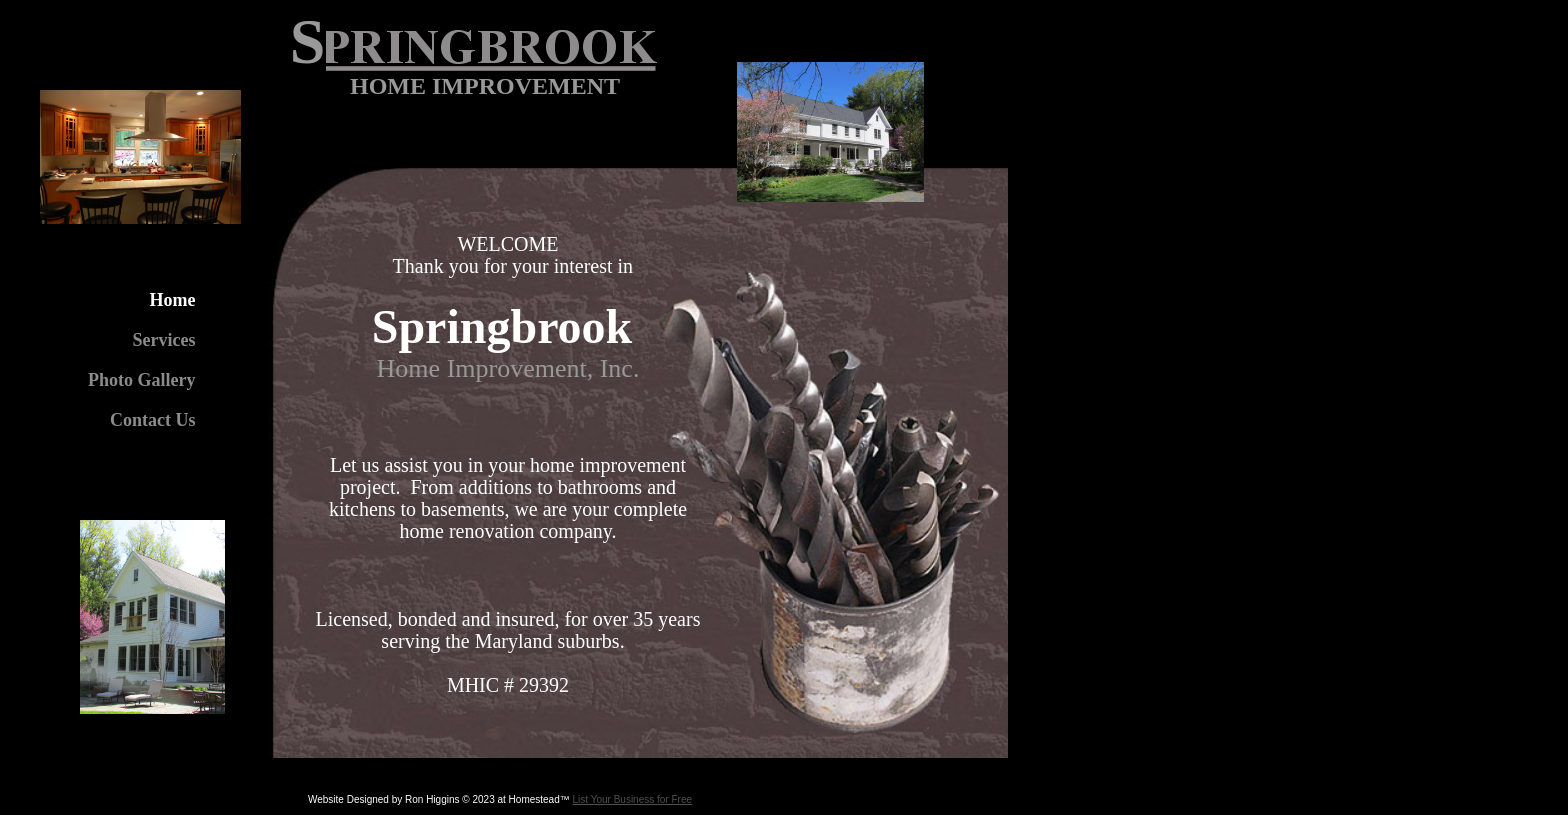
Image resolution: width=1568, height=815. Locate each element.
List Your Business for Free (633, 799)
